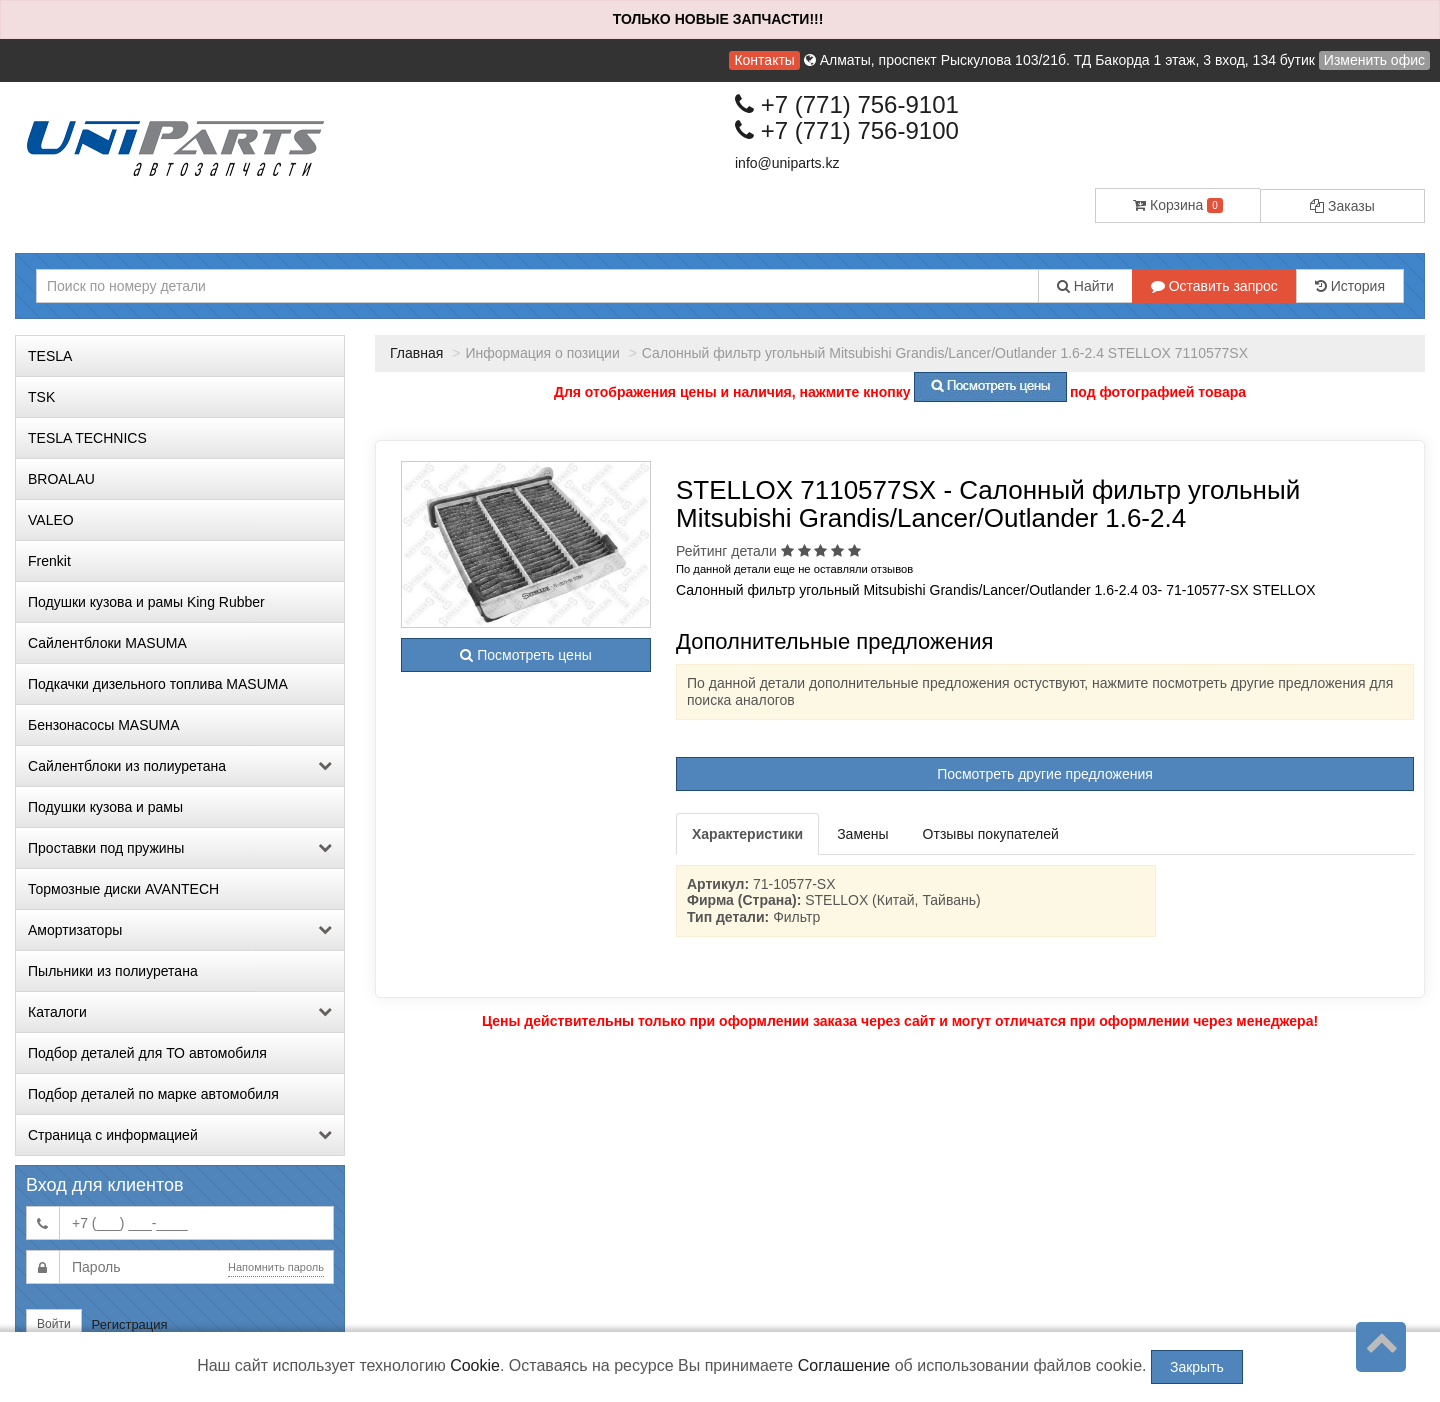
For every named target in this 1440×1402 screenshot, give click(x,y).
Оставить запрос (1214, 286)
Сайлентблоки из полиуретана (180, 766)
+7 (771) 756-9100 (847, 130)
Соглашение (844, 1365)
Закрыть (1197, 1367)
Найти (1085, 286)
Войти (54, 1324)
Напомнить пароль (276, 1267)
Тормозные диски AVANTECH (123, 889)
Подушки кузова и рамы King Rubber (146, 602)
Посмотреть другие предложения (1045, 774)
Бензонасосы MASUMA (104, 725)
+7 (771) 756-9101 (847, 104)
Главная (416, 353)
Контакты (764, 60)
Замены (862, 834)
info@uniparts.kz (787, 163)
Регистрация (130, 1324)
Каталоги (180, 1012)
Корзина (1178, 205)
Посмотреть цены (525, 655)
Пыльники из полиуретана (113, 971)
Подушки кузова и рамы (105, 807)
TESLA (50, 356)
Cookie (475, 1365)
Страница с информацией (180, 1135)
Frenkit (49, 561)
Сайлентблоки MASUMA (107, 643)
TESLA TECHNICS (87, 438)
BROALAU (61, 479)
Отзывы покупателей (991, 834)
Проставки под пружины (180, 848)
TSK (41, 397)
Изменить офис (1374, 60)
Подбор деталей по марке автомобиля (153, 1094)
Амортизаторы (180, 930)
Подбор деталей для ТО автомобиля (147, 1053)
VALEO (51, 520)
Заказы (1342, 206)
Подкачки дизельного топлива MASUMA (158, 684)
